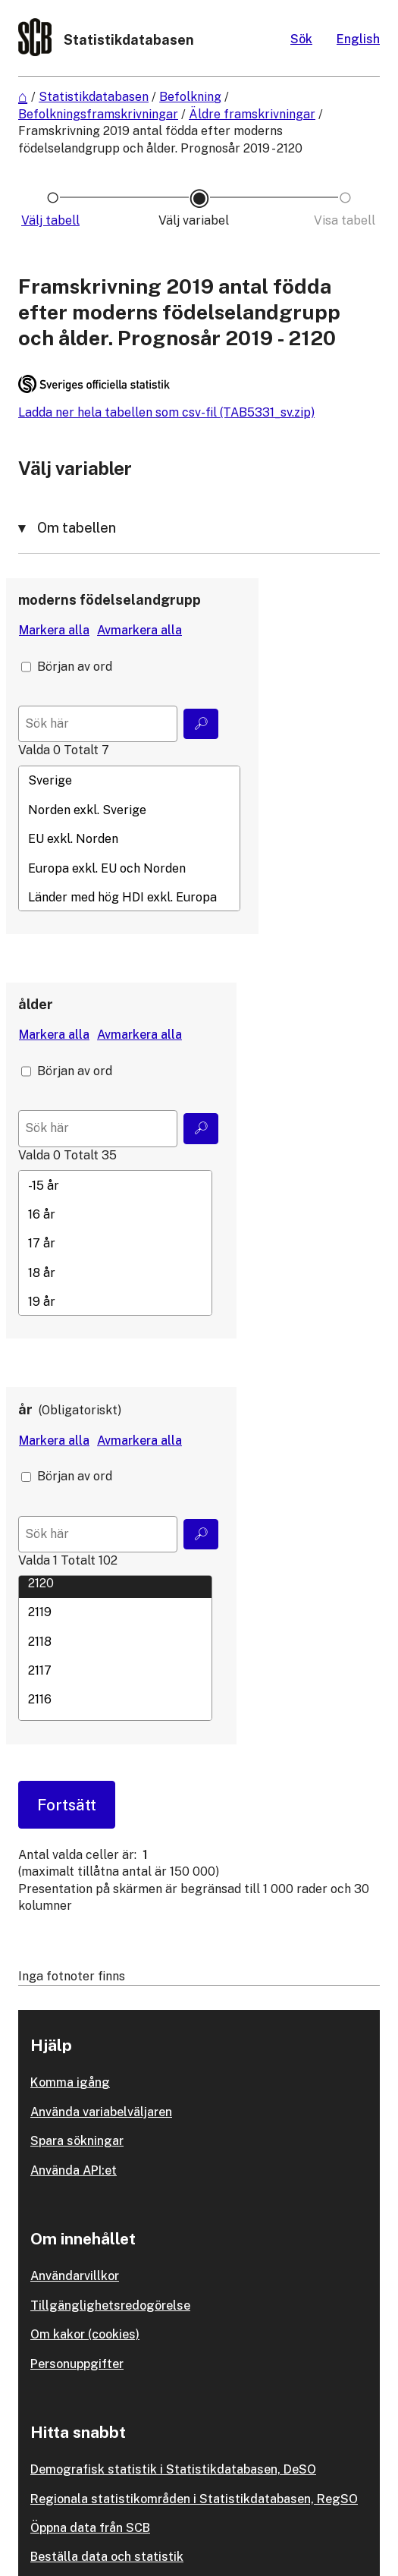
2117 (115, 1670)
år (25, 1409)
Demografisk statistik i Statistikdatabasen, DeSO (173, 2469)
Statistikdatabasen (94, 97)
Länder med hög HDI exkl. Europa (129, 896)
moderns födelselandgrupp (109, 600)
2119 (115, 1612)
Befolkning (190, 97)
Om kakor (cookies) (84, 2334)
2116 (115, 1699)
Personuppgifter (77, 2364)
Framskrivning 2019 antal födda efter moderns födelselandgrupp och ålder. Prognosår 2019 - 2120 (160, 139)
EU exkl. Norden (129, 839)
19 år (115, 1301)
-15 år (115, 1185)
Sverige (129, 780)
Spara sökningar (77, 2141)
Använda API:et (73, 2170)
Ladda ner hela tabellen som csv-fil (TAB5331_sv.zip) (166, 412)
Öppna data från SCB (90, 2528)
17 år (115, 1243)
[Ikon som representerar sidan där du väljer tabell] (52, 220)
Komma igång (70, 2082)
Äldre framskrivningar (252, 114)
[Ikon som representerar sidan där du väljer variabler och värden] (199, 220)
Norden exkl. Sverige (129, 809)
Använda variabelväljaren (101, 2112)
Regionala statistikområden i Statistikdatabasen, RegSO (194, 2499)
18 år (115, 1272)
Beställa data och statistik (106, 2556)
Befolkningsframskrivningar (98, 114)
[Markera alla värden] (54, 630)
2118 (115, 1641)
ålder (35, 1004)
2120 (115, 1582)
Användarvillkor (74, 2276)
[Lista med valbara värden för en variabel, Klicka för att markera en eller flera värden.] (129, 838)
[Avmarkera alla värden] (139, 630)
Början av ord (74, 666)
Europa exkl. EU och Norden (129, 868)
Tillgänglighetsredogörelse (110, 2305)
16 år (115, 1214)
